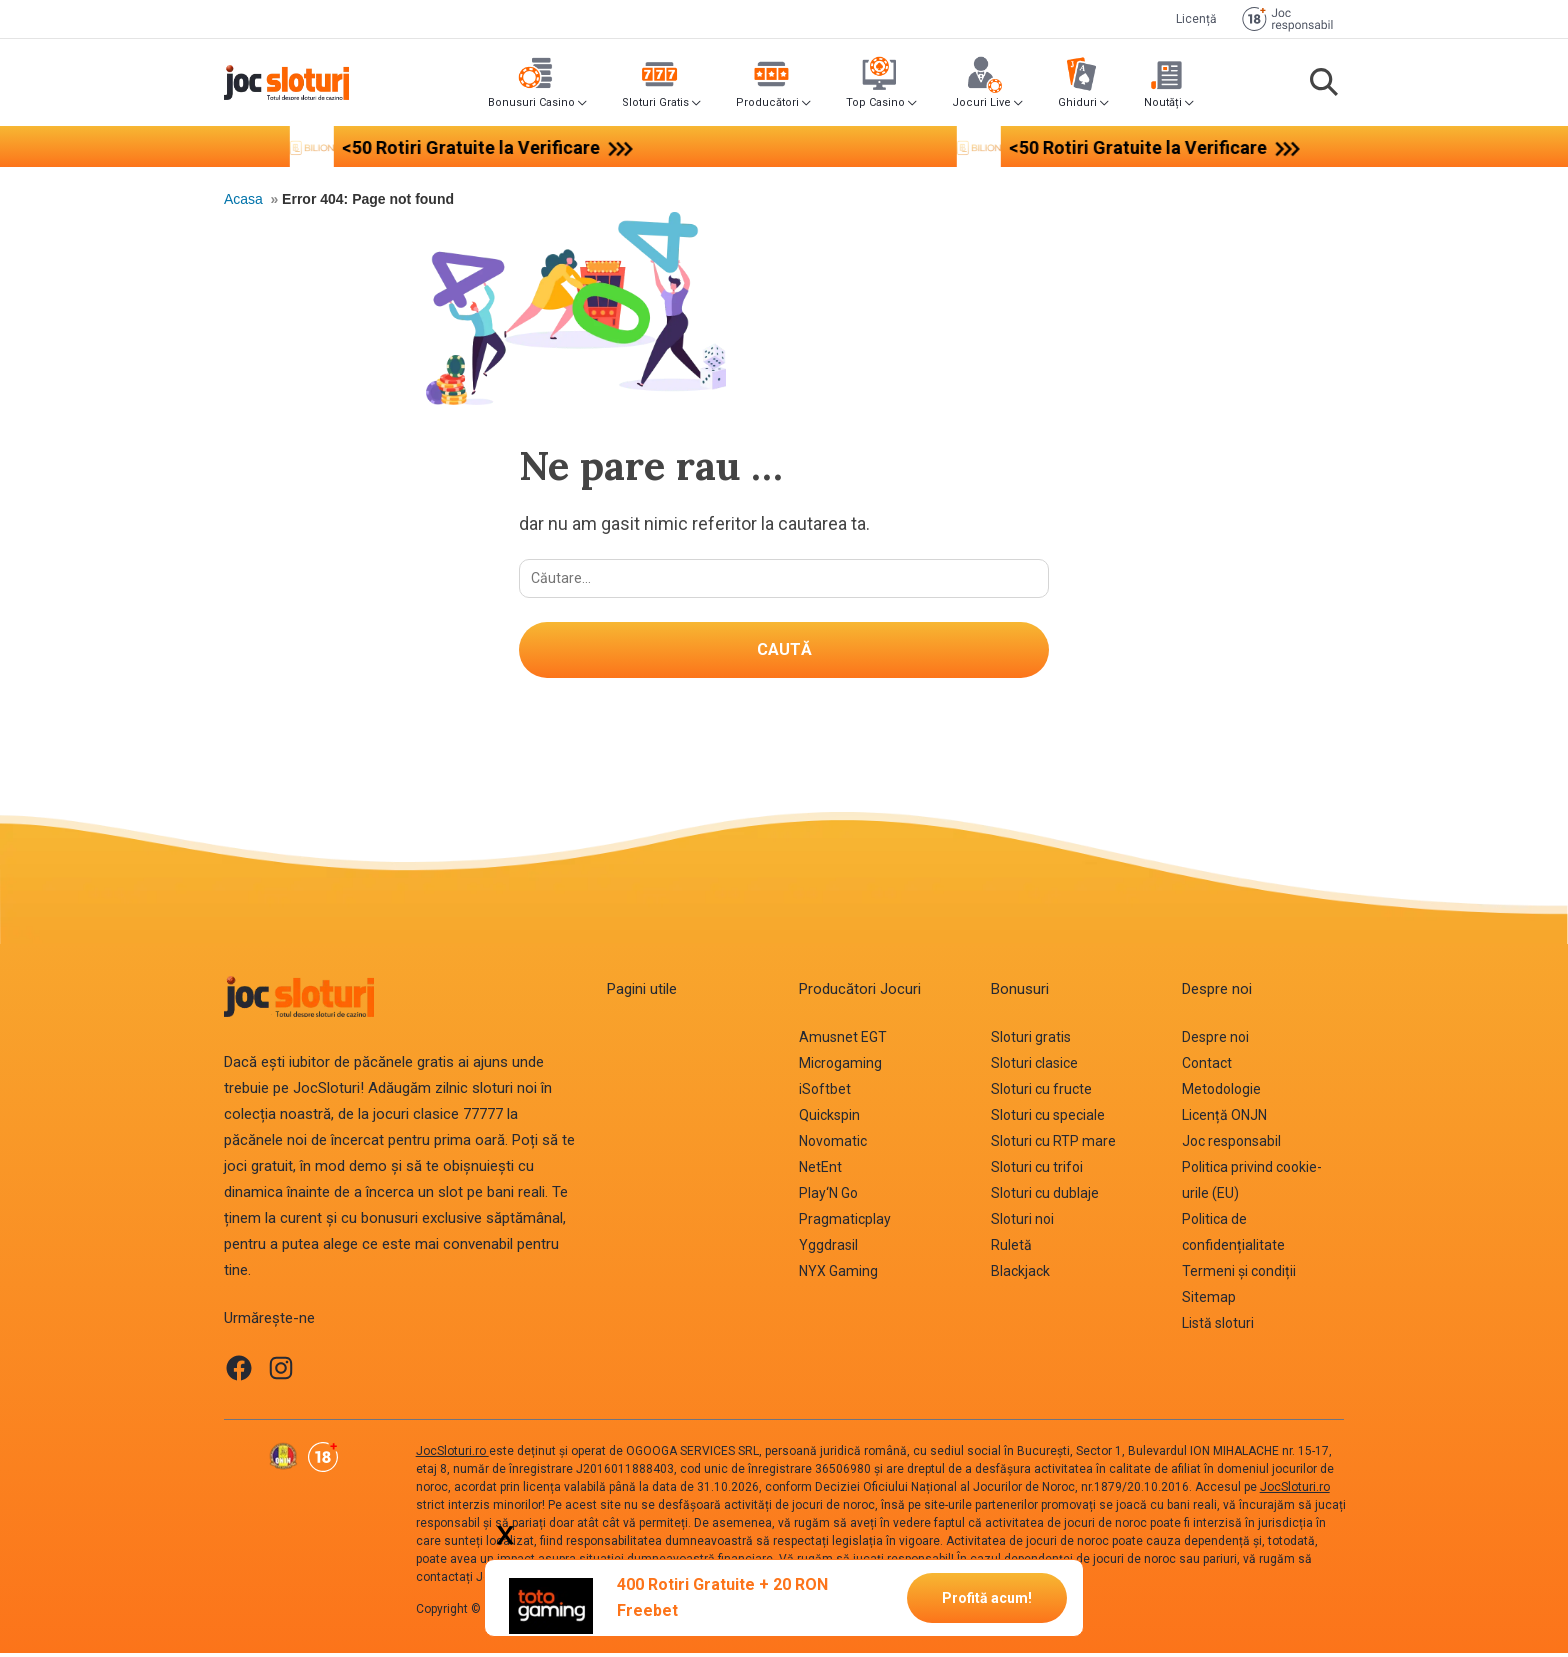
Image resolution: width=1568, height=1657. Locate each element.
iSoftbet (825, 1093)
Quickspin (829, 1119)
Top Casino (875, 102)
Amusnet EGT (843, 1041)
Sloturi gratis (1031, 1041)
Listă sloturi (1218, 1327)
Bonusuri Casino (531, 102)
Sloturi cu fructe (1041, 1093)
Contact (1207, 1067)
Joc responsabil (1231, 1145)
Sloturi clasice (1034, 1067)
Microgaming (840, 1067)
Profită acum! (987, 1597)
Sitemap (1209, 1301)
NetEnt (820, 1171)
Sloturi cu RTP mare (1053, 1145)
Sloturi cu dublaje (1045, 1197)
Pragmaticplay (845, 1223)
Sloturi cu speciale (1048, 1119)
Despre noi (1215, 1041)
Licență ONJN (1224, 1119)
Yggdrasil (828, 1249)
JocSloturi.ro (452, 1455)
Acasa (243, 199)
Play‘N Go (828, 1197)
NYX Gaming (838, 1275)
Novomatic (833, 1145)
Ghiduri (1077, 102)
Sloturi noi (1022, 1223)
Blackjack (1020, 1275)
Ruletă (1011, 1249)
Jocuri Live (981, 102)
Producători (767, 102)
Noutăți (1163, 102)
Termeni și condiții (1239, 1275)
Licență (1196, 19)
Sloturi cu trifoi (1037, 1171)
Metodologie (1221, 1093)
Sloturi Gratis (655, 102)
